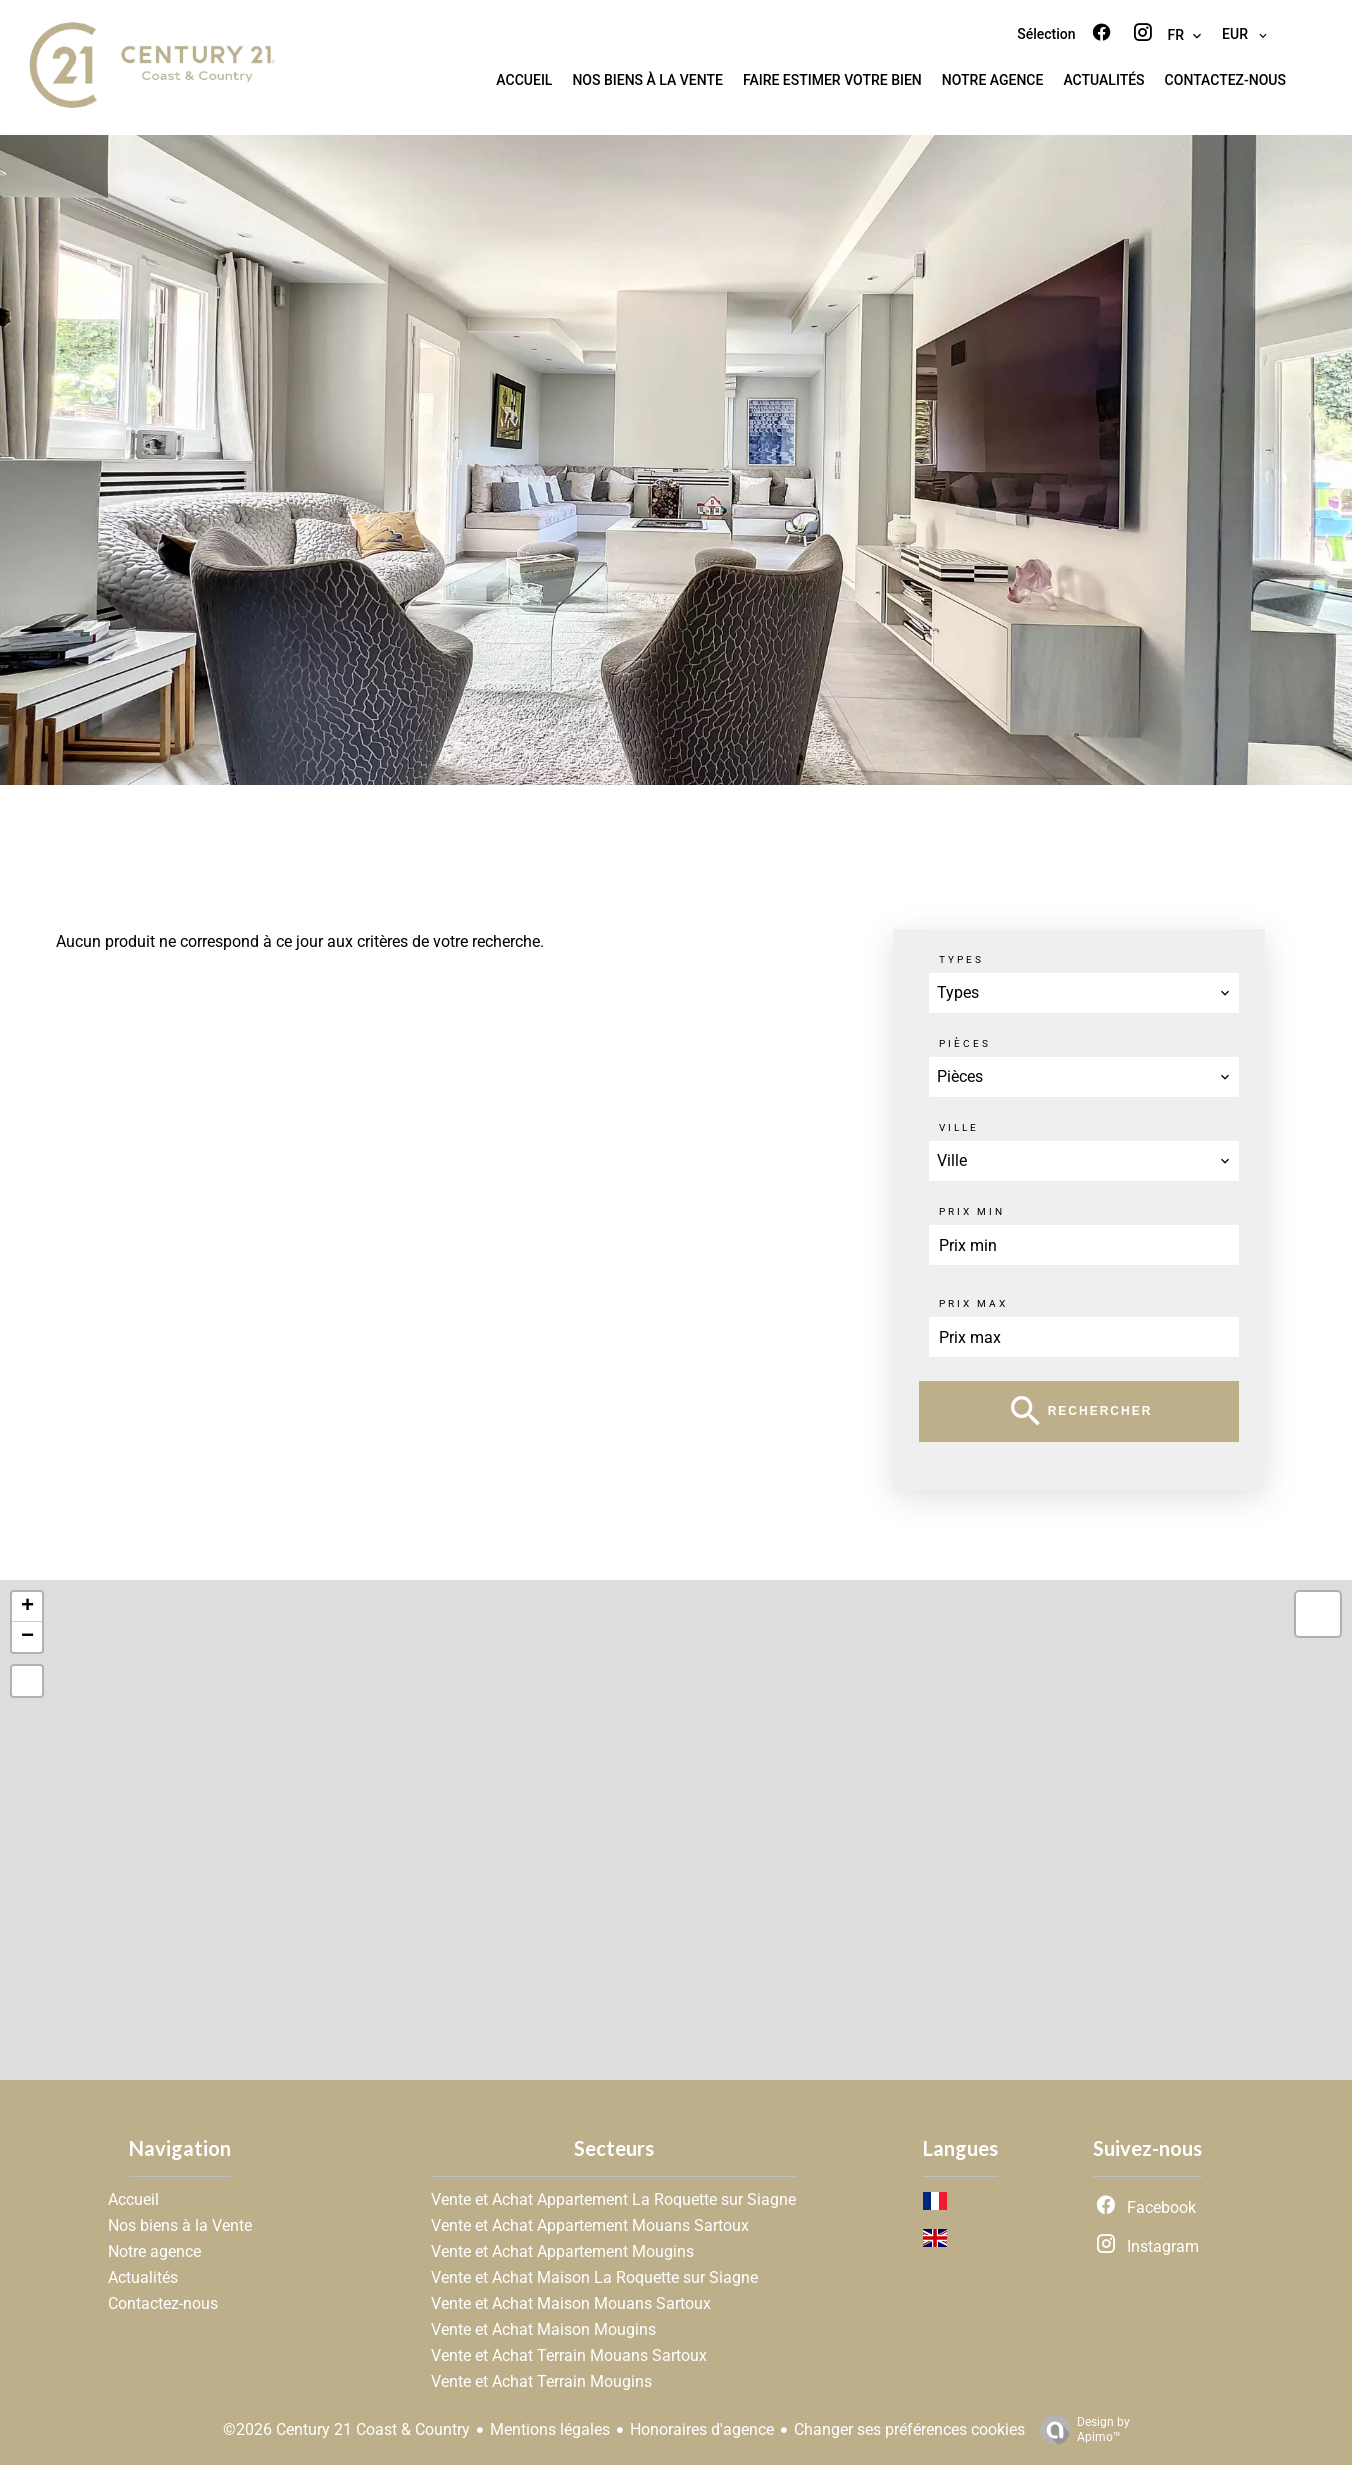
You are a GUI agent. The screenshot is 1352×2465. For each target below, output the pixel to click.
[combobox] (1084, 993)
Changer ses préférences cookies (909, 2429)
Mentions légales (550, 2429)
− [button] (27, 1637)
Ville (959, 1127)
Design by (1080, 2430)
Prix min (972, 1211)
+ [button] (27, 1607)
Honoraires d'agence (702, 2429)
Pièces (965, 1043)
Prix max (973, 1303)
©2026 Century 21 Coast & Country (346, 2429)
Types (961, 959)
